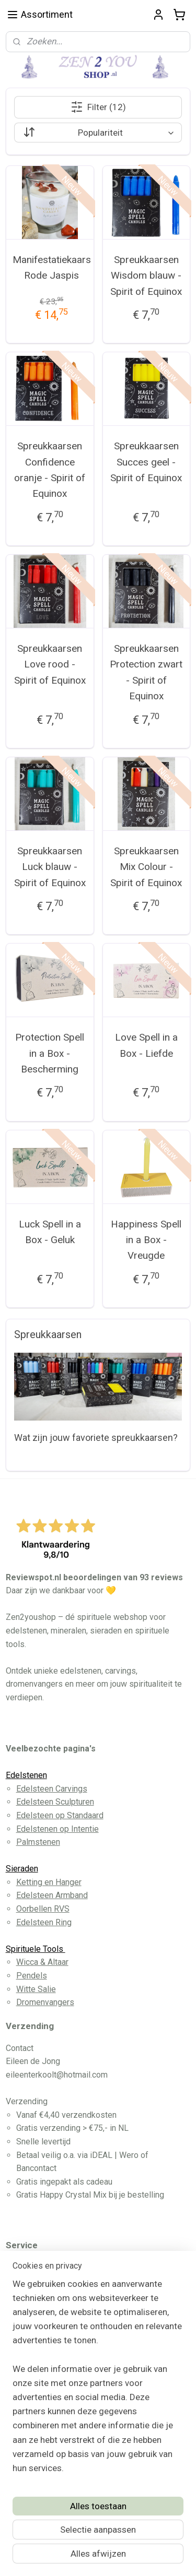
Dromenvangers (45, 2002)
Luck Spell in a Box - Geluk (50, 1231)
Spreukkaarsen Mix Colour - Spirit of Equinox (146, 867)
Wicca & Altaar (42, 1962)
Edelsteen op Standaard (59, 1815)
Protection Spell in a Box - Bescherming (49, 1053)
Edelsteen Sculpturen (55, 1802)
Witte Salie (36, 1989)
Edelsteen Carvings (51, 1789)
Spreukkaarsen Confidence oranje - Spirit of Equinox (49, 469)
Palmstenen (38, 1842)
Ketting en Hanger (49, 1882)
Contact (30, 2307)
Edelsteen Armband (52, 1895)
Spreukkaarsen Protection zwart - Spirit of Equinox (146, 672)
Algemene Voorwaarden (59, 2281)
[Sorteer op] (98, 132)
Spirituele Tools (35, 1949)
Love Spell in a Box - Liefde (146, 1045)
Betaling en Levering (53, 2294)
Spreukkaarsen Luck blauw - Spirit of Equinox (50, 867)
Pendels (31, 1976)
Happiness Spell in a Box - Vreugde (146, 1239)
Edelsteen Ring (44, 1922)
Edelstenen (26, 1775)
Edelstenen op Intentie (57, 1829)
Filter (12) (98, 107)
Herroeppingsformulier (57, 2334)
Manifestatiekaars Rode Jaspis (52, 267)
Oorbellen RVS (43, 1909)
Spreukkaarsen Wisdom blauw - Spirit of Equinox (146, 275)
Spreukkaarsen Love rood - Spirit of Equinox (50, 664)
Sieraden (22, 1869)
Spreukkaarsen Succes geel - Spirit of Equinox (146, 462)
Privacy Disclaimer (50, 2321)
